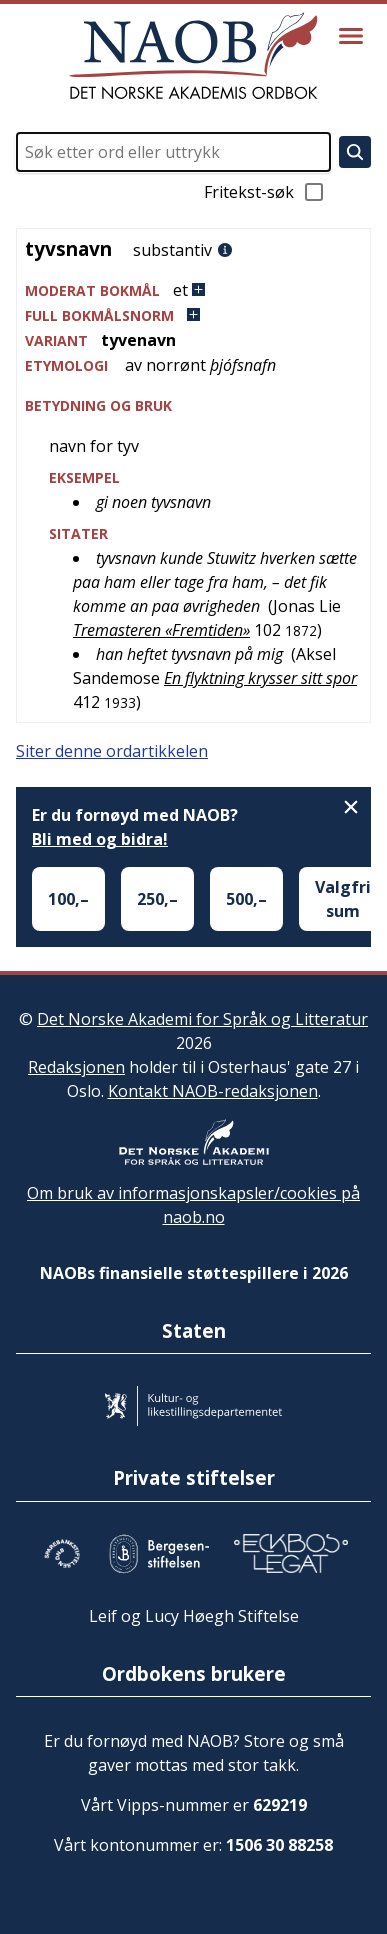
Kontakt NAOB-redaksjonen (213, 1091)
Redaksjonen (76, 1067)
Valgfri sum (343, 899)
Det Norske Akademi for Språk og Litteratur (202, 1019)
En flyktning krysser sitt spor (260, 678)
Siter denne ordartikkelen (112, 751)
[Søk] (355, 152)
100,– (68, 899)
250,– (157, 899)
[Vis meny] (351, 36)
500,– (246, 899)
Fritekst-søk (265, 192)
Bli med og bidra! (100, 839)
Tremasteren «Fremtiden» (161, 630)
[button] (193, 290)
